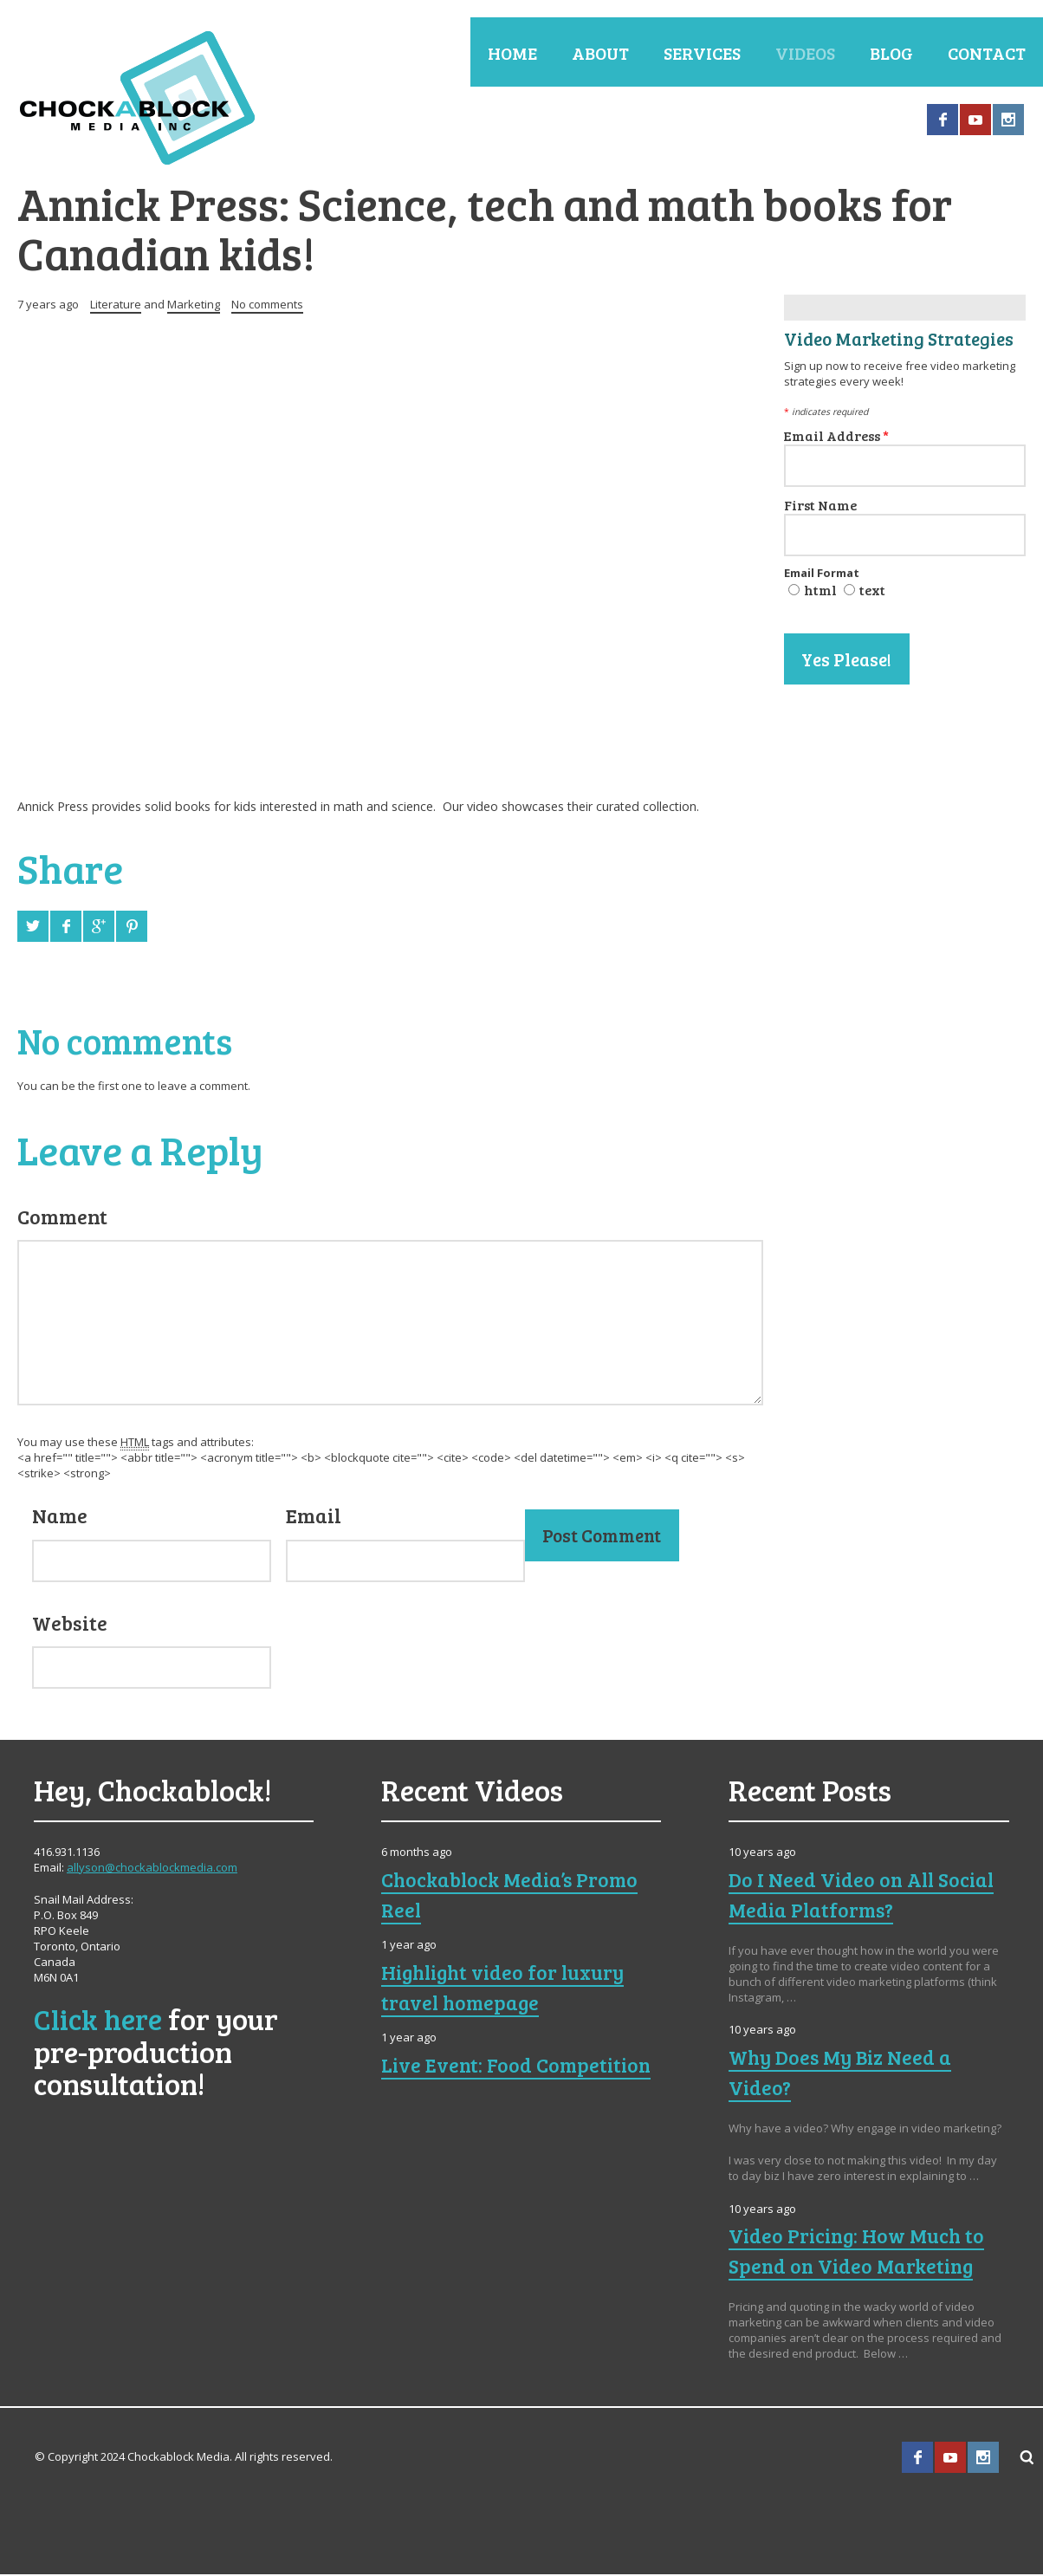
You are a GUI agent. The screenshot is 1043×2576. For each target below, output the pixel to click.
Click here (98, 2020)
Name (59, 1517)
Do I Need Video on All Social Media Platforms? (864, 1896)
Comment (62, 1218)
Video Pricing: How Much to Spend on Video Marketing (859, 2253)
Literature (115, 306)
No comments (267, 306)
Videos (805, 53)
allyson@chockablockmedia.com (152, 1869)
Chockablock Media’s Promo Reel (513, 1896)
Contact (987, 53)
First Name (820, 506)
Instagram (1008, 119)
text (872, 591)
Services (702, 53)
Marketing (193, 306)
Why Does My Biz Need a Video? (842, 2074)
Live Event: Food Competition (519, 2066)
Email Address (836, 438)
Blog (891, 53)
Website (69, 1624)
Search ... (1027, 2459)
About (600, 53)
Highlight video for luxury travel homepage (507, 1989)
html (820, 591)
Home (512, 53)
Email (313, 1517)
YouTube (975, 119)
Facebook (942, 119)
